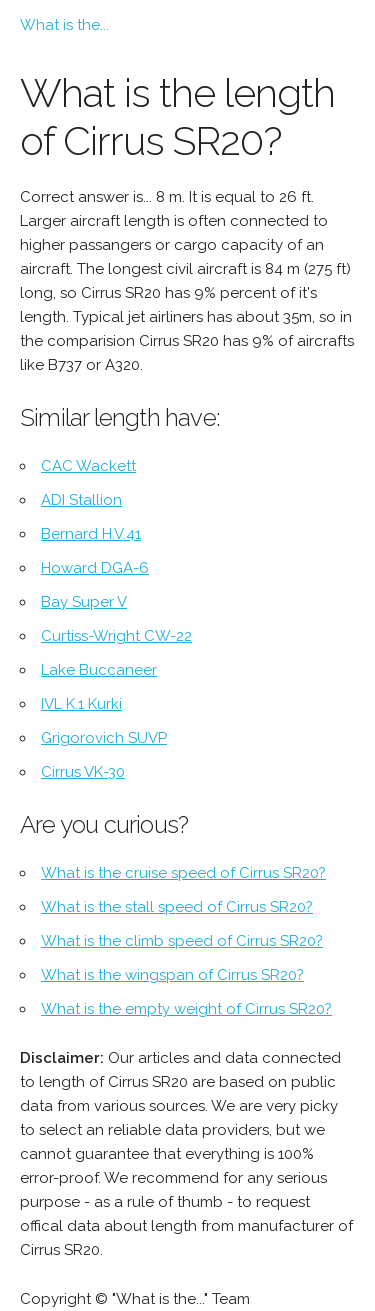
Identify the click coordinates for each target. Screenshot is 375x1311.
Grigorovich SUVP (104, 738)
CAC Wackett (88, 466)
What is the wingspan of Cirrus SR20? (172, 975)
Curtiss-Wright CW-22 (116, 636)
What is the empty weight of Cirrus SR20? (186, 1009)
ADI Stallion (81, 500)
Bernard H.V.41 (91, 534)
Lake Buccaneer (99, 670)
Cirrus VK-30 (83, 772)
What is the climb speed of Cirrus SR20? (182, 941)
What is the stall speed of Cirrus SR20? (177, 907)
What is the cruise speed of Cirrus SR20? (183, 873)
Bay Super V (84, 602)
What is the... (64, 25)
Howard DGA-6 (95, 568)
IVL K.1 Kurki (81, 704)
